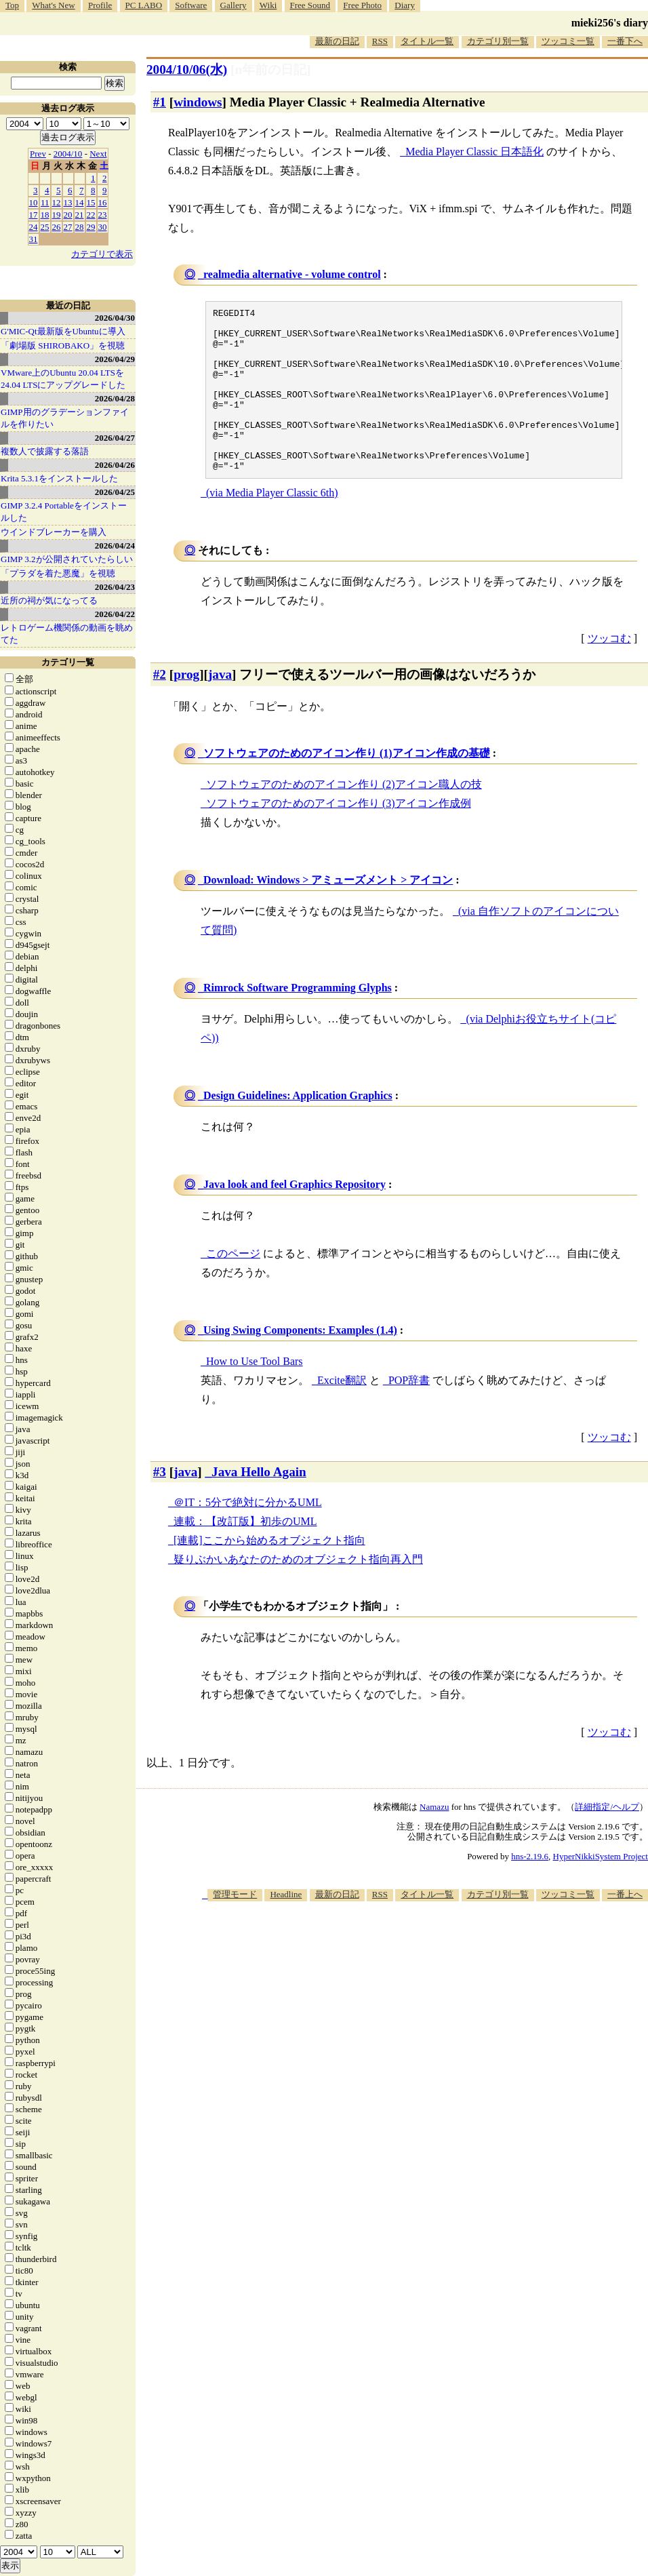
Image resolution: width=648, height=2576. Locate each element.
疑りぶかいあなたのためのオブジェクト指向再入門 (298, 1592)
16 (102, 202)
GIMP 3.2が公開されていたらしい (67, 559)
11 (45, 202)
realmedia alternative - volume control (292, 274)
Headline (286, 1927)
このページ (233, 1286)
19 (56, 215)
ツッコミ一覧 (568, 41)
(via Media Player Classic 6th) (272, 525)
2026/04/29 (115, 359)
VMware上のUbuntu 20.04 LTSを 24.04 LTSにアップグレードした (63, 379)
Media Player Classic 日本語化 (474, 151)
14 (79, 202)
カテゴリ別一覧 (498, 41)
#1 (159, 102)
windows (198, 102)
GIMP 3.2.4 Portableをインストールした (64, 511)
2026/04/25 (115, 492)
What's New (53, 5)
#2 (159, 707)
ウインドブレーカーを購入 (53, 532)
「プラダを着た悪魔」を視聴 (58, 573)
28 (79, 227)
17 (33, 215)
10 (33, 202)
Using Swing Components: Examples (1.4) (300, 1362)
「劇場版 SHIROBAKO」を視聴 (63, 345)
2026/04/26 (115, 465)
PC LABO (144, 5)
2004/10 (68, 153)
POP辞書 (409, 1413)
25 (45, 227)
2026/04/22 (115, 614)
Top (12, 5)
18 (45, 215)
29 (91, 227)
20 (68, 215)
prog (186, 707)
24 (33, 227)
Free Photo (362, 5)
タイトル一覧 (427, 41)
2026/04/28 (115, 398)
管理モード (235, 1927)
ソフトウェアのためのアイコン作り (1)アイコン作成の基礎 (346, 785)
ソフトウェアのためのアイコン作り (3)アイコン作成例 (338, 835)
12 (56, 202)
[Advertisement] (518, 2039)
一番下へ (625, 41)
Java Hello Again (258, 1504)
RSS (380, 41)
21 (79, 215)
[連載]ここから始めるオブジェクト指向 (269, 1573)
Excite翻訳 (342, 1413)
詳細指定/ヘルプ (607, 1839)
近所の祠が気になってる (49, 600)
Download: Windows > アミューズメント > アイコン (328, 912)
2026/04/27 (115, 438)
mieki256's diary (609, 22)
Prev (38, 153)
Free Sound (310, 5)
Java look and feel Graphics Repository (294, 1217)
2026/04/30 (115, 318)
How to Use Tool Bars (254, 1394)
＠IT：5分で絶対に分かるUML (248, 1535)
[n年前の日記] (270, 69)
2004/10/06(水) (186, 69)
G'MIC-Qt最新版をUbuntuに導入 (63, 331)
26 (56, 227)
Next (97, 153)
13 (68, 202)
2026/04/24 (115, 545)
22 (91, 215)
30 (102, 227)
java (220, 707)
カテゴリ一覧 (67, 662)
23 (102, 215)
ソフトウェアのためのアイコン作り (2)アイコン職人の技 (344, 817)
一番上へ (625, 1927)
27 (68, 227)
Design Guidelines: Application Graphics (297, 1128)
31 (33, 239)
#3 (159, 1504)
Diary (404, 5)
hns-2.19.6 (529, 1889)
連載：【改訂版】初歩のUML (245, 1554)
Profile (100, 5)
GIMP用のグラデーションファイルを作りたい (65, 418)
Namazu (434, 1839)
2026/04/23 (115, 587)
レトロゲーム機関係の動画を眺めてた (67, 633)
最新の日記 (337, 41)
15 (91, 202)
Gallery (233, 5)
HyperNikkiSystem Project (600, 1889)
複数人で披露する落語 (45, 451)
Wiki (268, 5)
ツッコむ (609, 671)
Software (191, 5)
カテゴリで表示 (102, 254)
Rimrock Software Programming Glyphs (297, 1020)
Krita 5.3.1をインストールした (59, 478)
